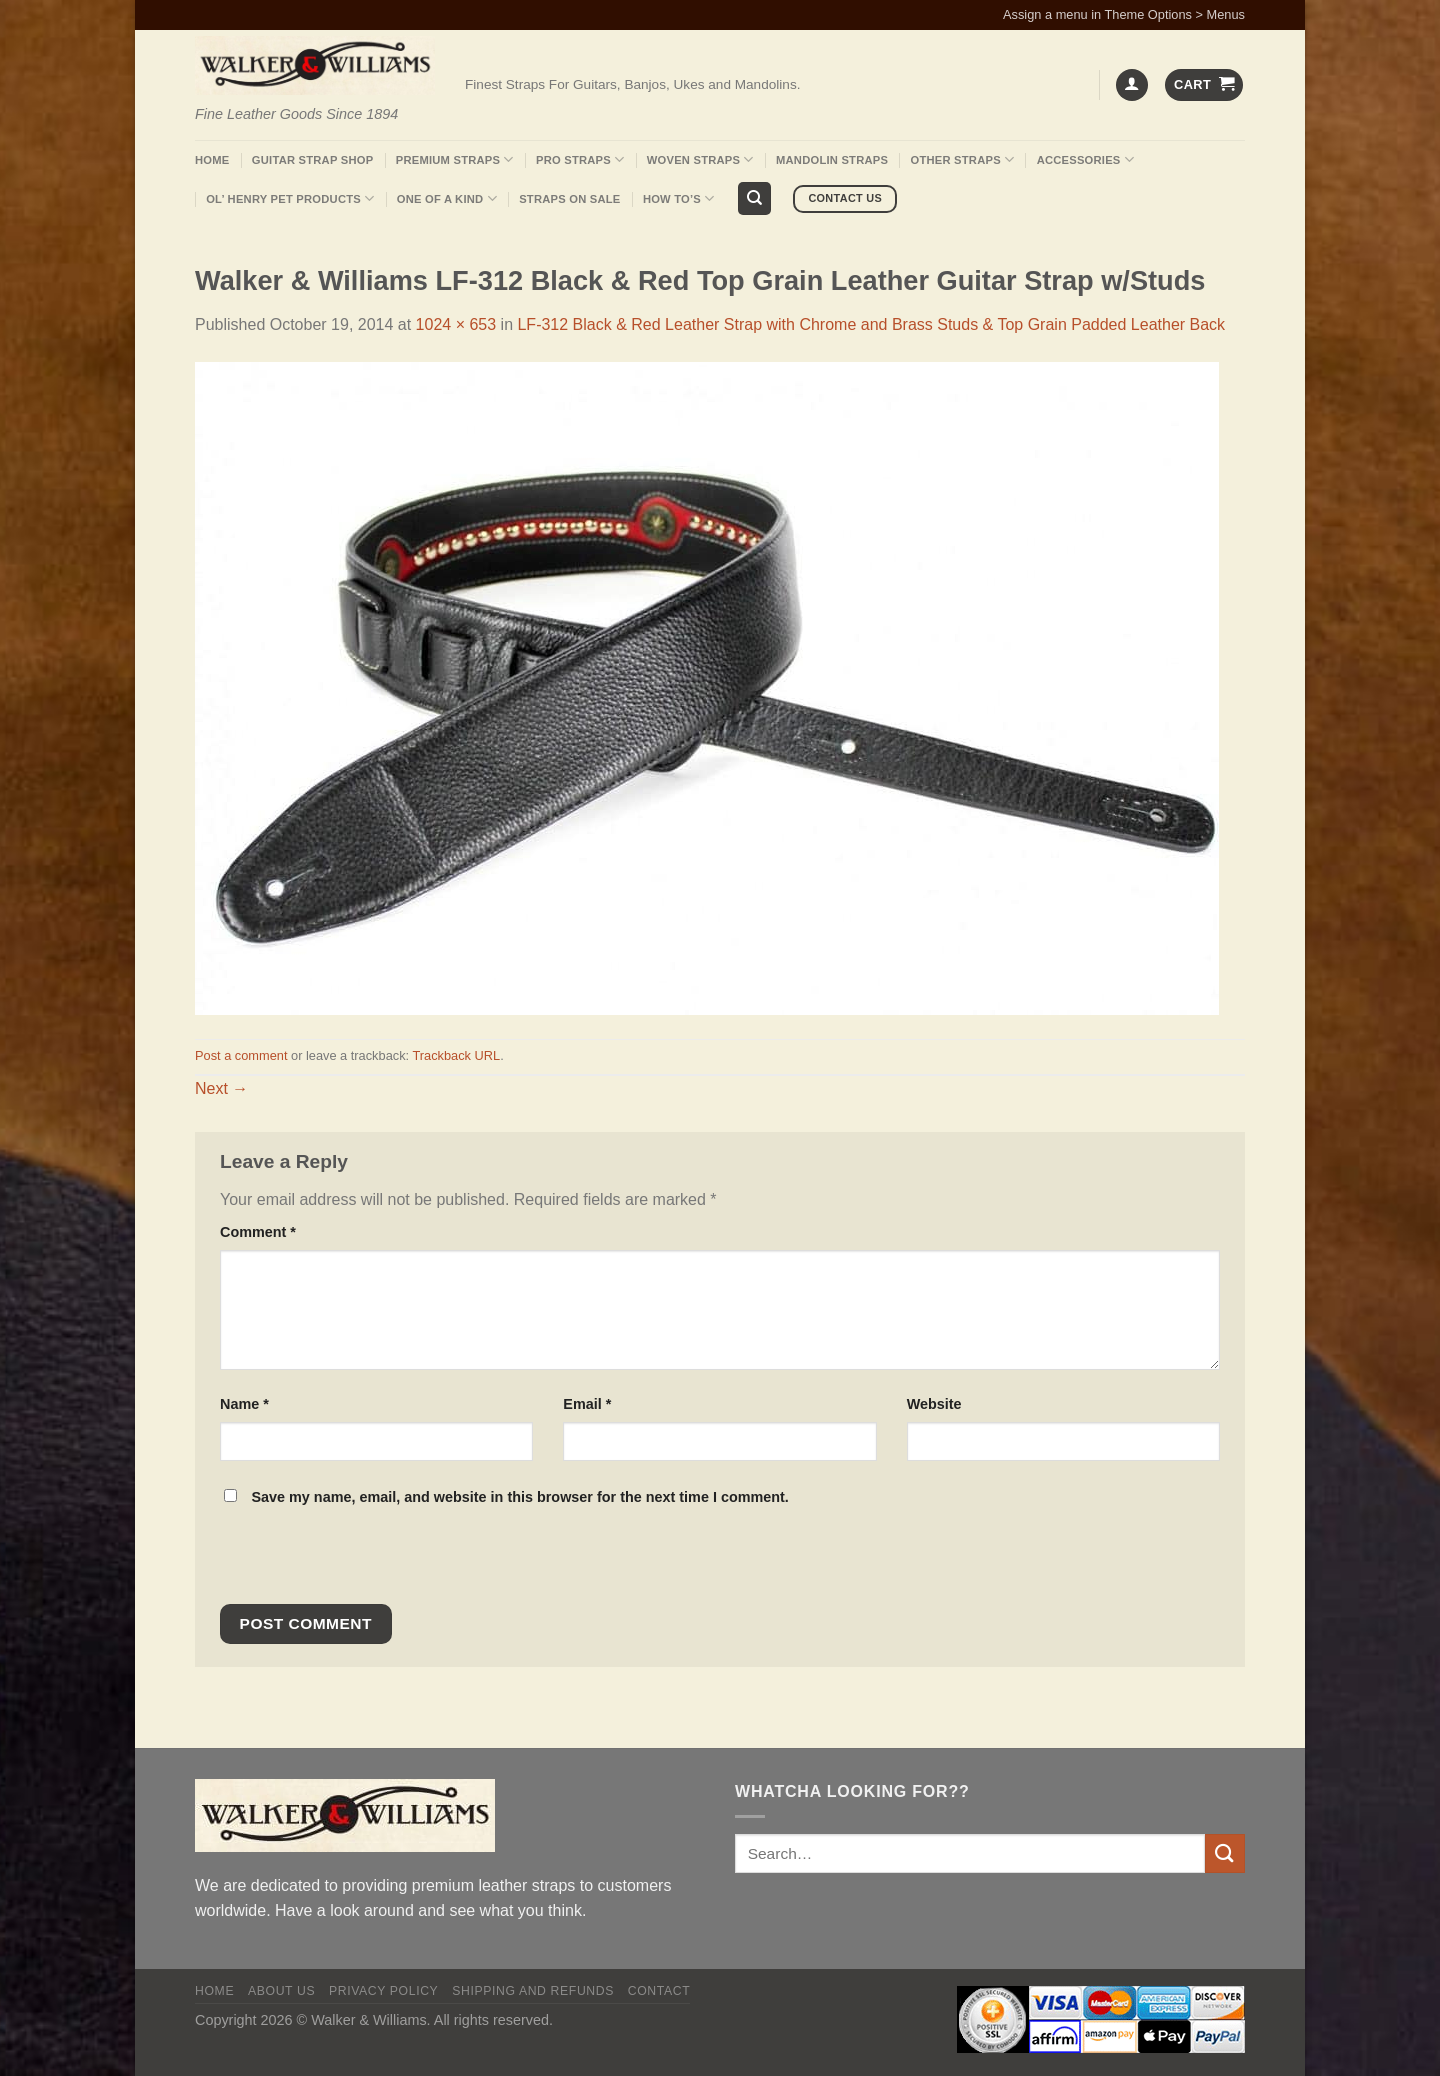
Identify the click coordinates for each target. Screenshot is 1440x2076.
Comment (258, 1232)
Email (587, 1404)
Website (934, 1404)
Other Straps (963, 159)
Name (244, 1404)
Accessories (1085, 159)
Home (212, 160)
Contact (659, 1991)
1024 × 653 (456, 324)
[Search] (754, 198)
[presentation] (356, 1561)
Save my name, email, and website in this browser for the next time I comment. (519, 1497)
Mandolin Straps (832, 160)
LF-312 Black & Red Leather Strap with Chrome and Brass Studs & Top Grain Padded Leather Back (871, 324)
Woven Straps (700, 159)
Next (221, 1088)
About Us (281, 1991)
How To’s (679, 198)
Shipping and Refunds (533, 1991)
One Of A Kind (447, 198)
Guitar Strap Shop (313, 160)
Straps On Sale (569, 199)
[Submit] (1225, 1853)
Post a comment (241, 1055)
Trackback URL (456, 1055)
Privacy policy (383, 1991)
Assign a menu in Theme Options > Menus (1124, 14)
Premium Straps (455, 159)
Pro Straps (580, 159)
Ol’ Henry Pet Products (290, 198)
